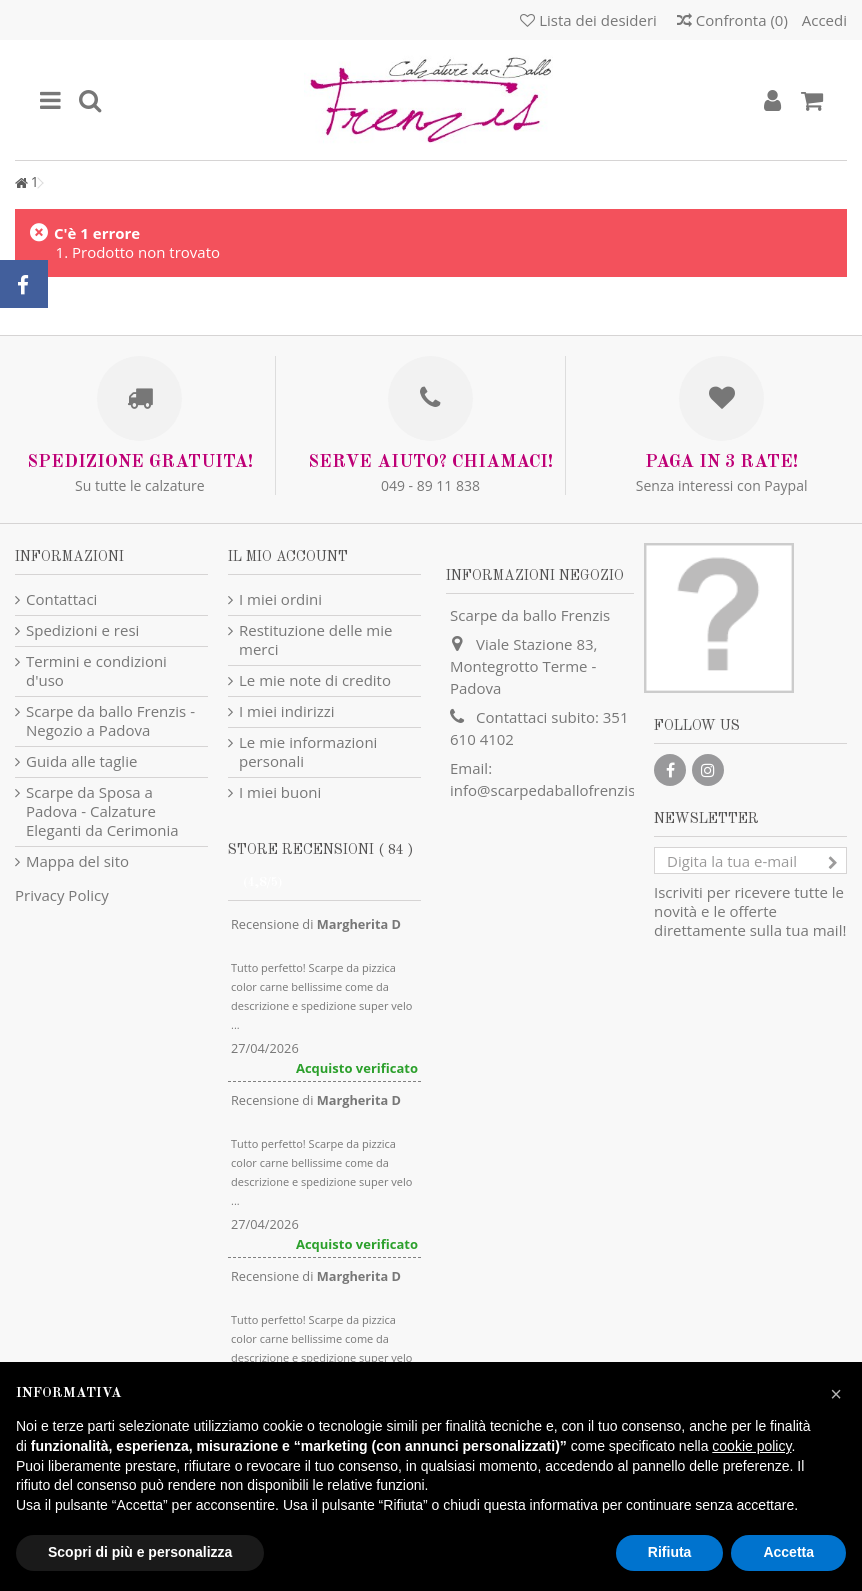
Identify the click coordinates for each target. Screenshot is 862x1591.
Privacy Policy (62, 895)
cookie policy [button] (751, 1446)
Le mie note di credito (315, 680)
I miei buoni (280, 792)
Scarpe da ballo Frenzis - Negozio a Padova (110, 721)
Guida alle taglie (81, 761)
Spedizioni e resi (82, 630)
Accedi (822, 20)
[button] (836, 1394)
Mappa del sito (77, 861)
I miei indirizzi (287, 711)
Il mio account (288, 557)
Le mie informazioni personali (308, 752)
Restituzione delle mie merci (315, 640)
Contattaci (61, 599)
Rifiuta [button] (670, 1552)
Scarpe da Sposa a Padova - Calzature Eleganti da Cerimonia (102, 811)
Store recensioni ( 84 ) (320, 850)
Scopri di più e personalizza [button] (140, 1552)
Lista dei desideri (588, 20)
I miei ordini (280, 599)
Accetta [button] (788, 1552)
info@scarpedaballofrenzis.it (549, 790)
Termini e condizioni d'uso (96, 671)
